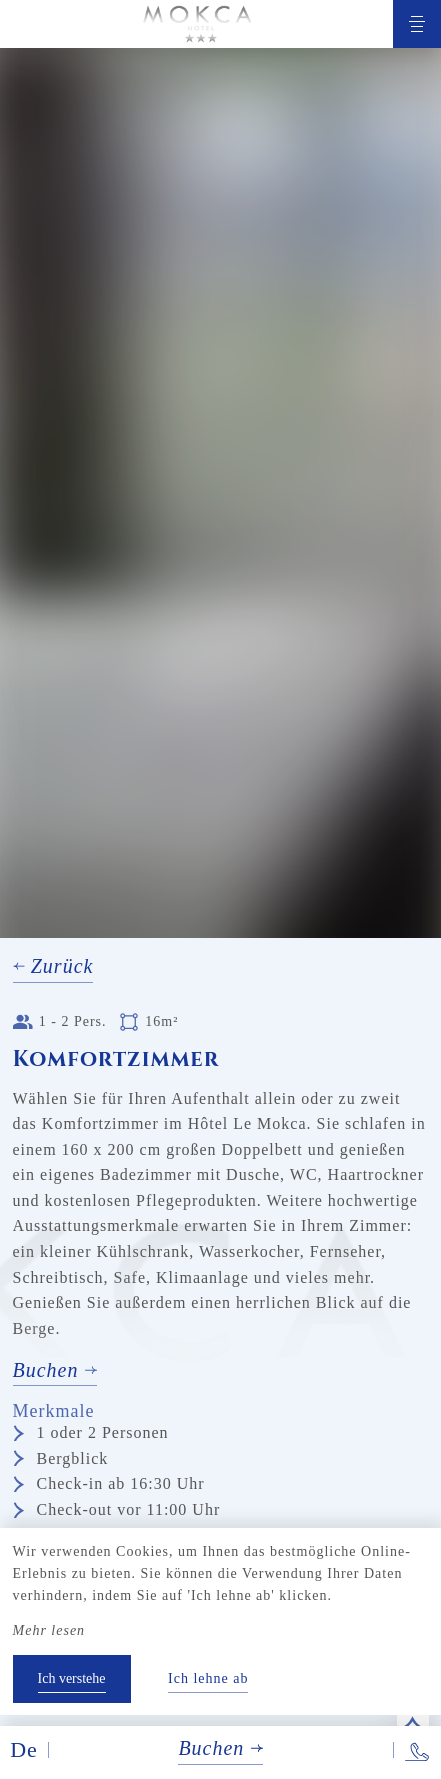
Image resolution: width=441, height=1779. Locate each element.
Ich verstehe (72, 1678)
